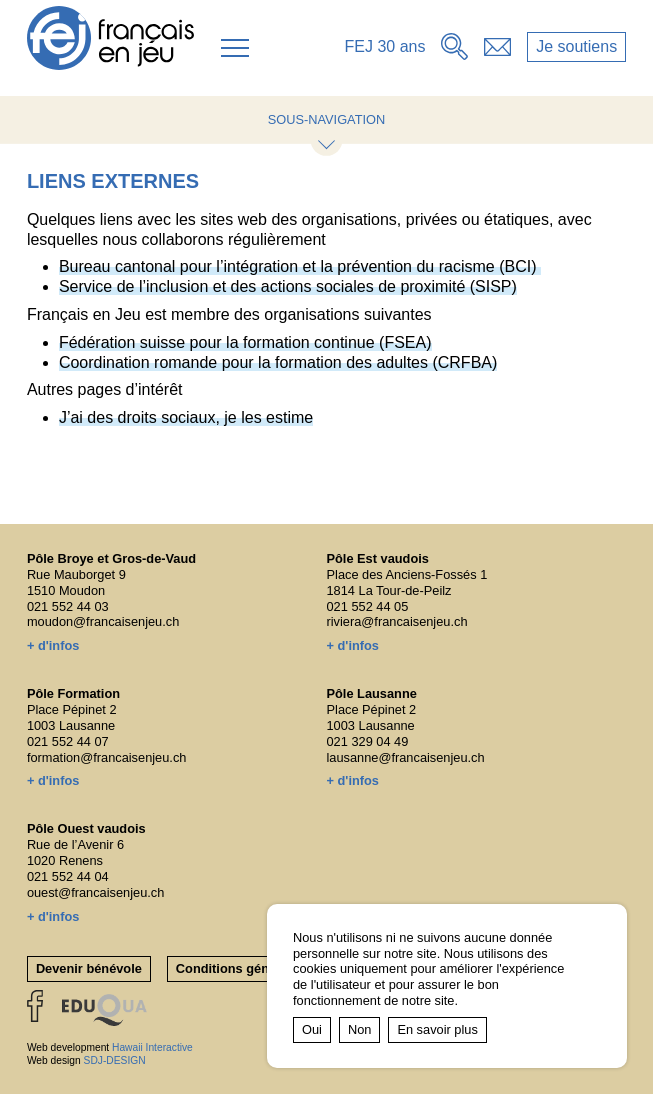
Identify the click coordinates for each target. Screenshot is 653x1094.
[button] (235, 48)
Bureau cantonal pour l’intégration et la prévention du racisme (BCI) (300, 266)
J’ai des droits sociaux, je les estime (186, 417)
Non (359, 1029)
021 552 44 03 (68, 606)
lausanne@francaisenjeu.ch (406, 757)
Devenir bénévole (89, 968)
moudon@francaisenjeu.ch (103, 621)
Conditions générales (241, 968)
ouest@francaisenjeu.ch (96, 892)
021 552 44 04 (68, 876)
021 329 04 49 (368, 741)
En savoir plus (437, 1029)
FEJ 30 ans (385, 46)
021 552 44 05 (368, 606)
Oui (312, 1029)
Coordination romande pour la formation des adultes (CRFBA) (278, 362)
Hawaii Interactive (152, 1047)
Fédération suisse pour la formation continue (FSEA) (245, 342)
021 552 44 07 (68, 741)
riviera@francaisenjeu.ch (397, 621)
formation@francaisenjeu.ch (107, 757)
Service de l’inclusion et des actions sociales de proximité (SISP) (288, 286)
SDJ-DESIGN (115, 1060)
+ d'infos (53, 645)
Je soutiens (576, 46)
